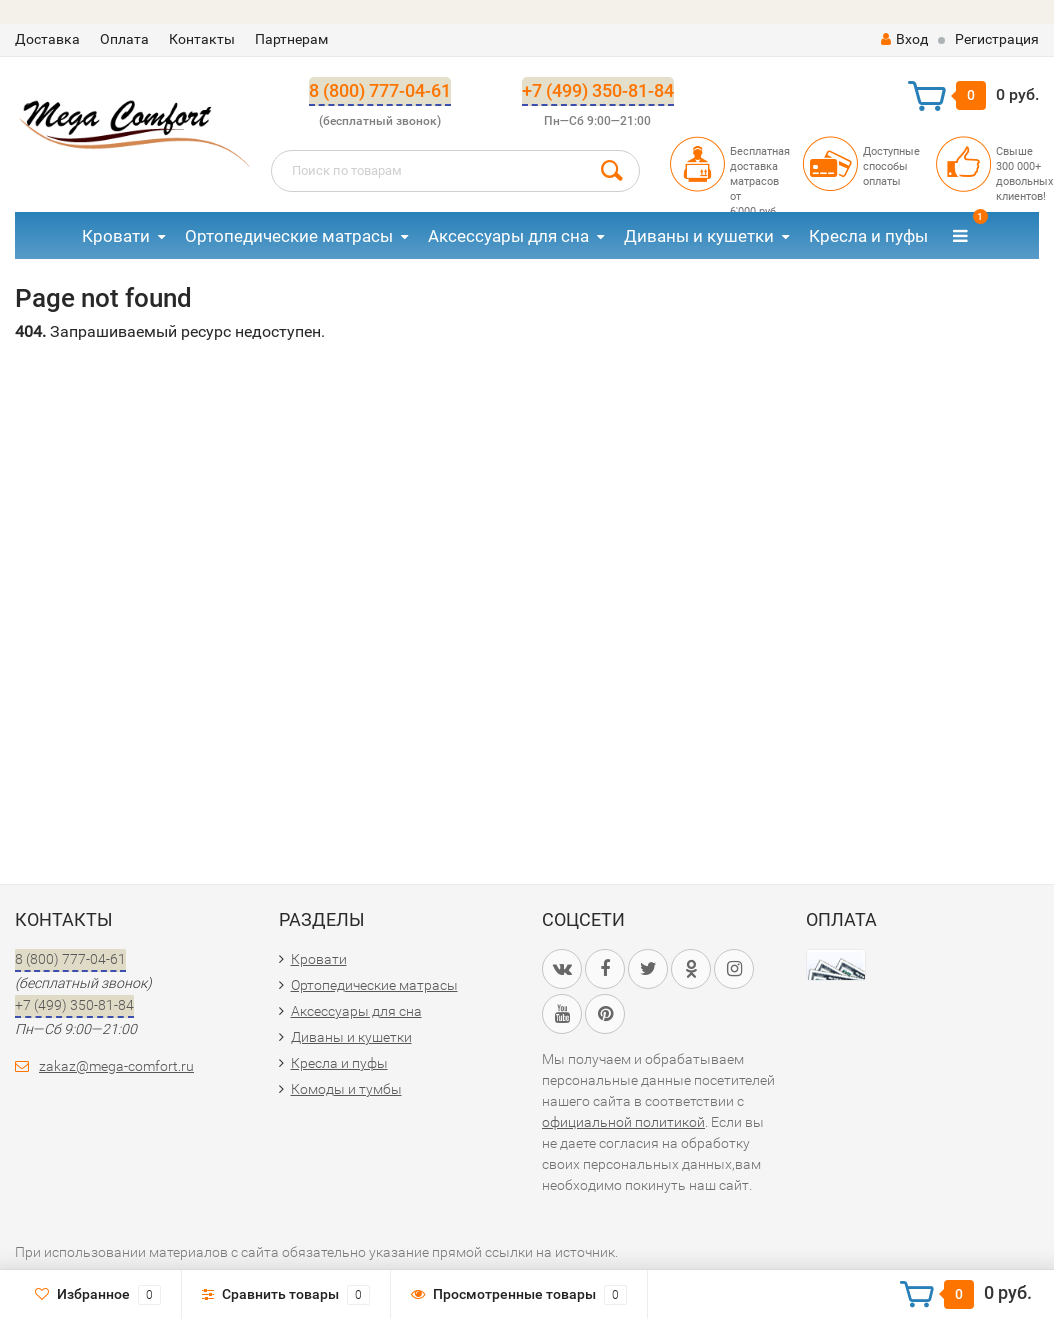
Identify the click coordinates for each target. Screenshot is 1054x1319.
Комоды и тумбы (346, 1089)
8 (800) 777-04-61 (380, 90)
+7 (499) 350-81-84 (598, 90)
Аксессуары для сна (508, 236)
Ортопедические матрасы (289, 236)
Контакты (202, 39)
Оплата (124, 39)
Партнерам (291, 39)
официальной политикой (623, 1122)
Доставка (47, 39)
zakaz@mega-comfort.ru (116, 1066)
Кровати (116, 236)
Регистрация (997, 39)
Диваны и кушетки (699, 236)
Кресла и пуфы (868, 236)
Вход (904, 39)
